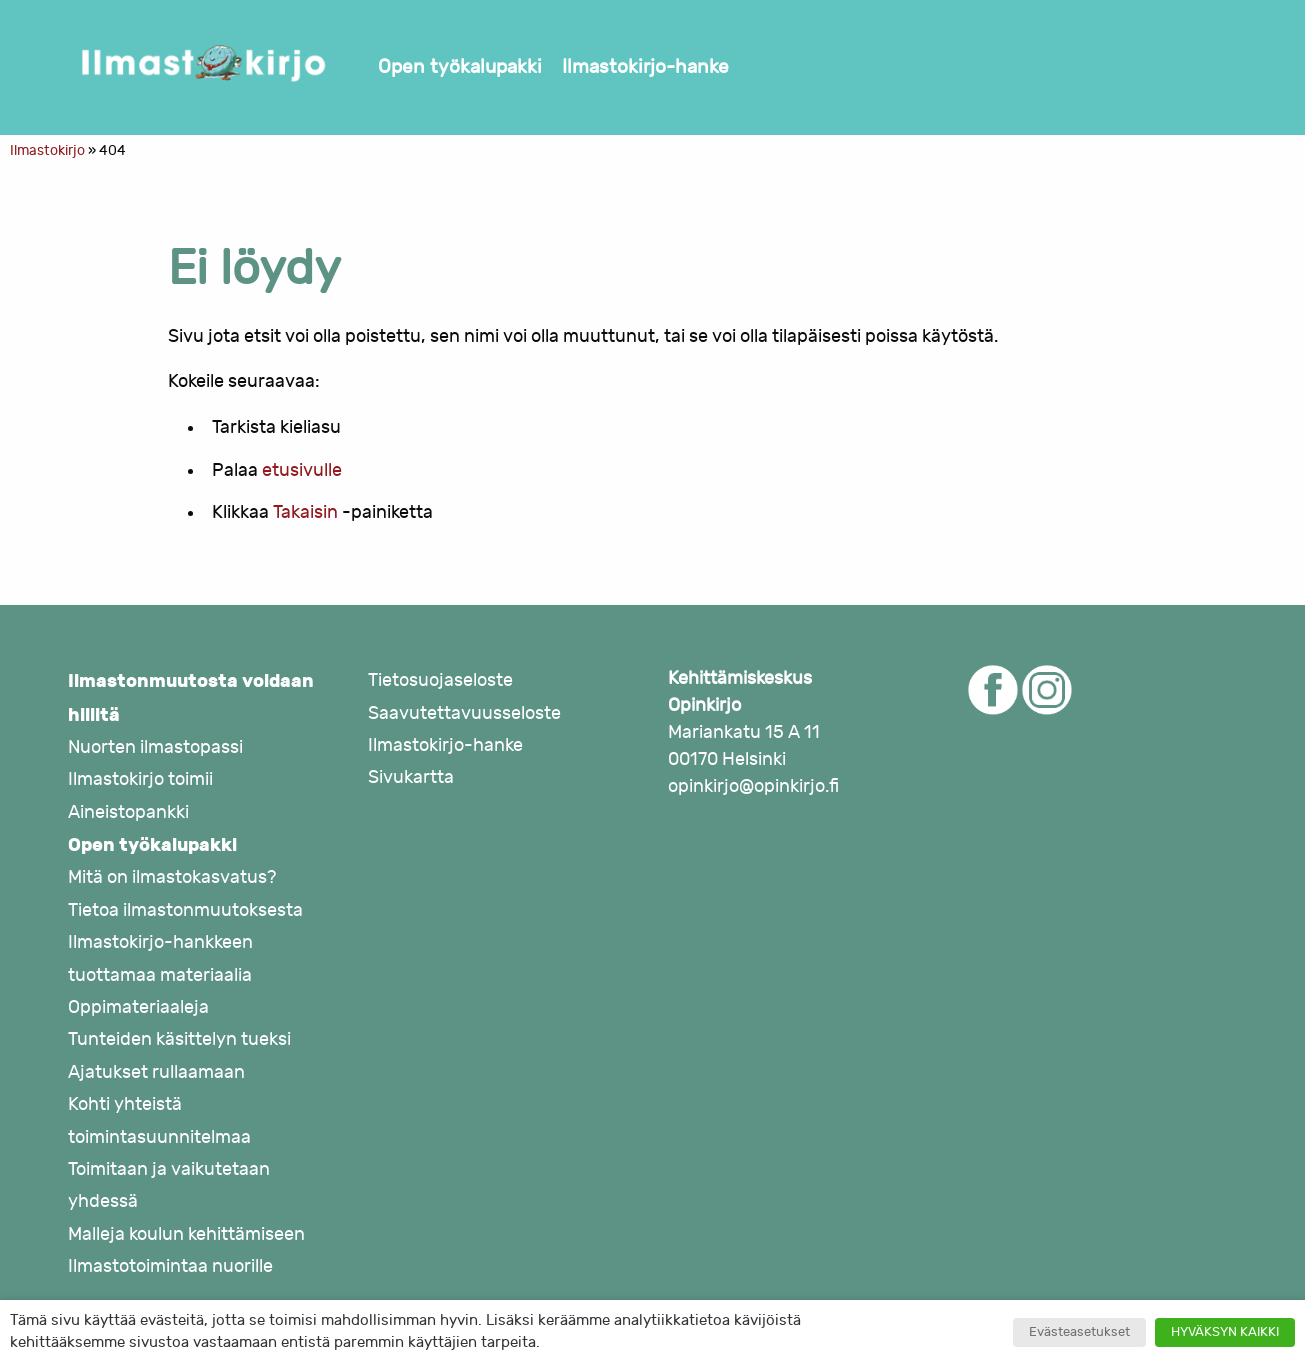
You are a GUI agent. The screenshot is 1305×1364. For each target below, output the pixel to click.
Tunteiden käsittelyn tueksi (179, 1039)
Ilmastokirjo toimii (140, 779)
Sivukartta (411, 777)
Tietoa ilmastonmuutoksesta (185, 910)
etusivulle (302, 470)
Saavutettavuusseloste (464, 713)
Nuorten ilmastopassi (155, 747)
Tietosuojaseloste (440, 680)
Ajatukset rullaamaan (156, 1072)
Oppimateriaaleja (138, 1007)
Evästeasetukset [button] (1079, 1332)
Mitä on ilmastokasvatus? (172, 877)
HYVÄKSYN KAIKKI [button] (1225, 1332)
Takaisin (305, 512)
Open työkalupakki (460, 67)
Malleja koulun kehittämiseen (186, 1234)
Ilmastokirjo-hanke (645, 67)
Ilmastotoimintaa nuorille (170, 1266)
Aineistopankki (128, 812)
